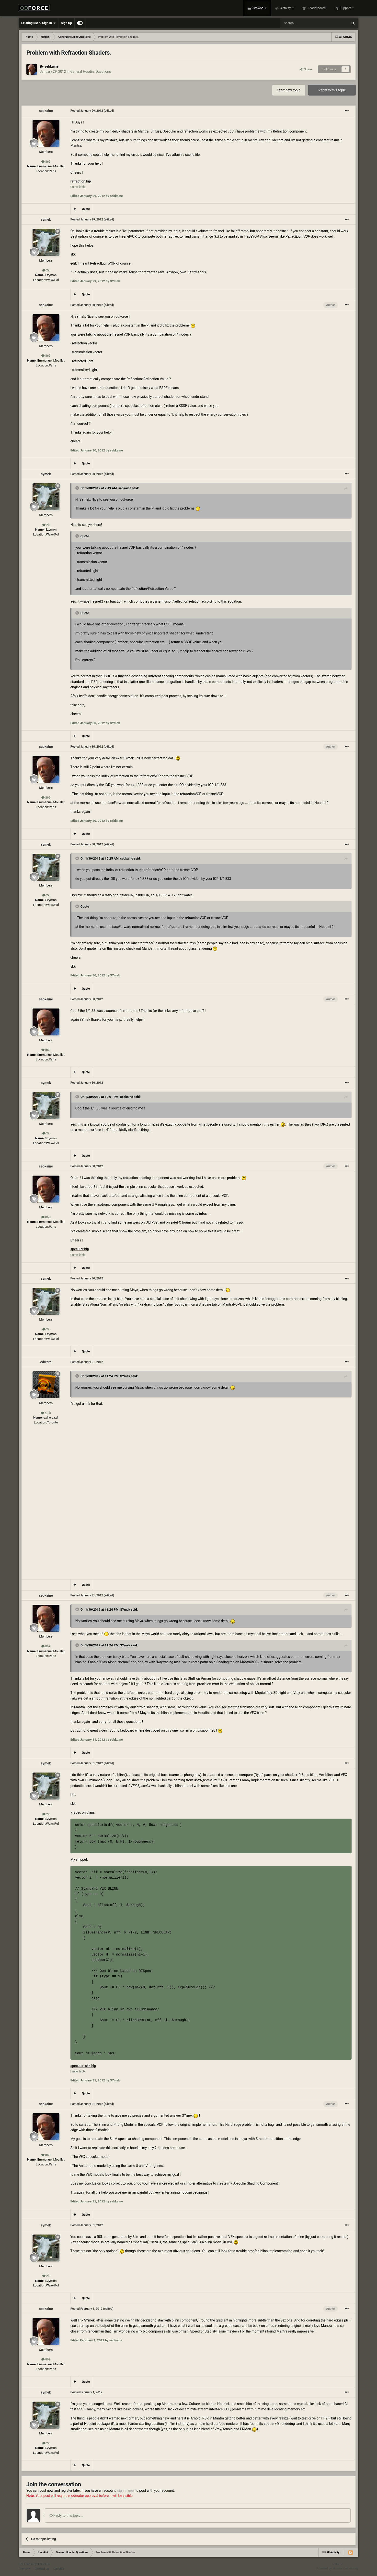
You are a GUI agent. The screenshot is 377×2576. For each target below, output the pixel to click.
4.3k (46, 1413)
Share (306, 69)
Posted (86, 110)
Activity (286, 8)
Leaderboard (316, 8)
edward (46, 1362)
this (224, 601)
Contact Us (42, 2569)
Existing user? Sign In (38, 23)
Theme (24, 2569)
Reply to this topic (332, 90)
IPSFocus (43, 2564)
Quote (86, 209)
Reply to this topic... (66, 2515)
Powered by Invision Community (337, 2568)
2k (46, 270)
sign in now (126, 2490)
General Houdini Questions (90, 71)
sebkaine (51, 66)
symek (46, 219)
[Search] (302, 23)
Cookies (59, 2569)
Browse (258, 8)
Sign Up (66, 23)
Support (345, 8)
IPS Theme (26, 2564)
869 (46, 161)
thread (173, 948)
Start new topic (288, 90)
